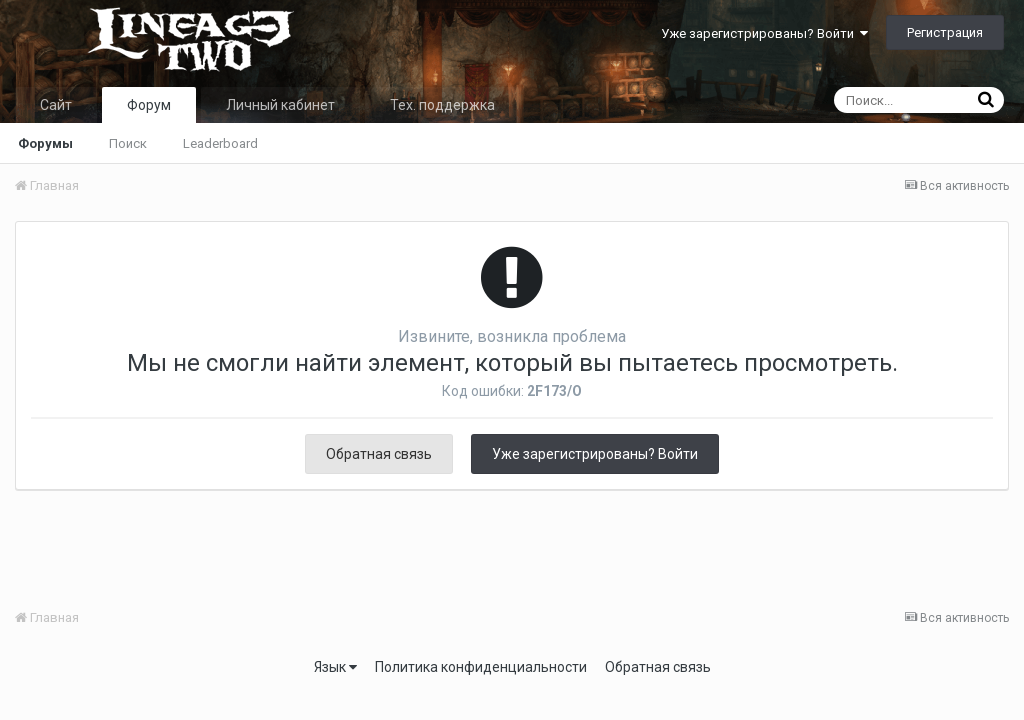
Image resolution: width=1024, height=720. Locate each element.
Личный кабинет (280, 105)
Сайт (56, 105)
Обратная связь (379, 454)
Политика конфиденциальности (481, 667)
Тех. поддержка (442, 105)
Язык (335, 667)
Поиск (128, 143)
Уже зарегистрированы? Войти (764, 33)
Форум (149, 105)
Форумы (45, 143)
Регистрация (945, 32)
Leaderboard (220, 143)
